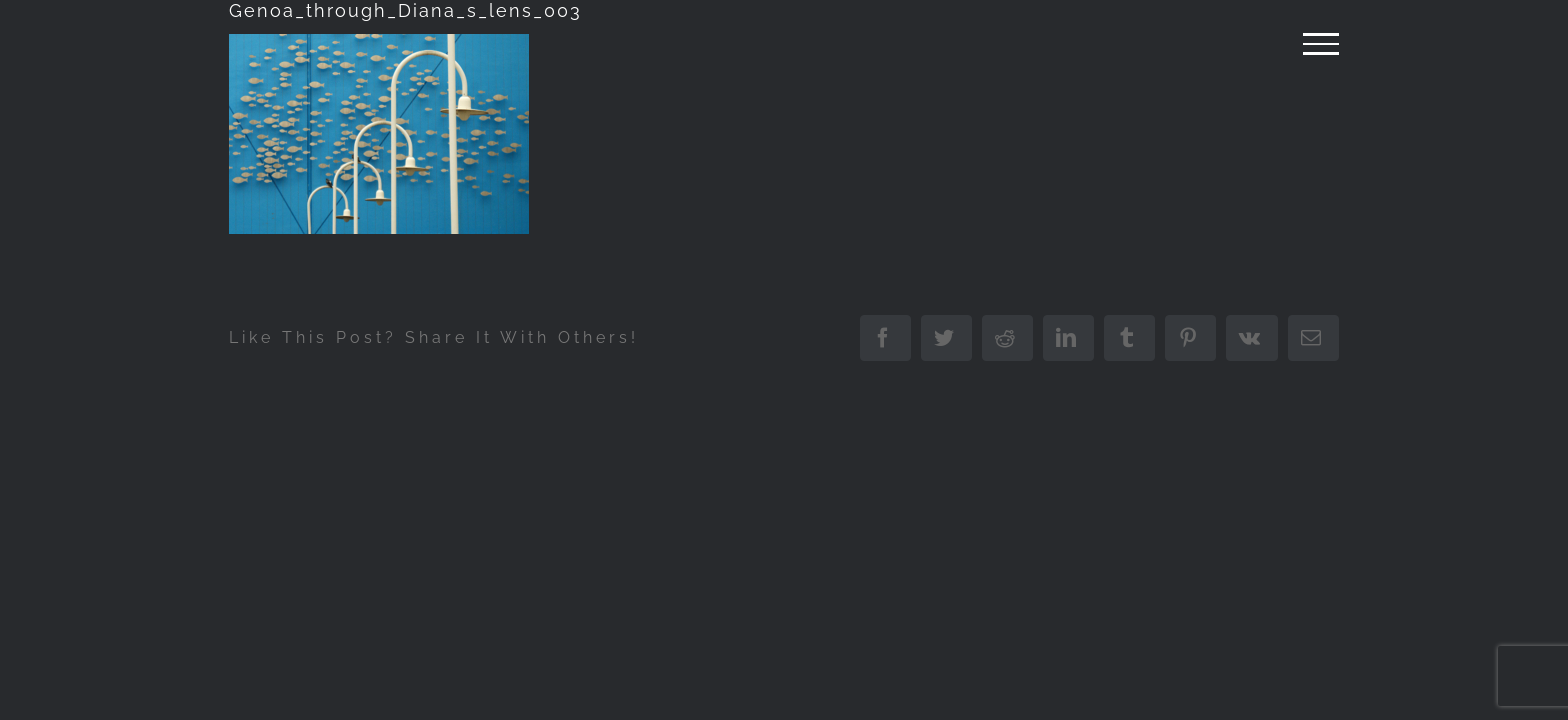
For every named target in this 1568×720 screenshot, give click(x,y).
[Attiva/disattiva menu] (1321, 44)
